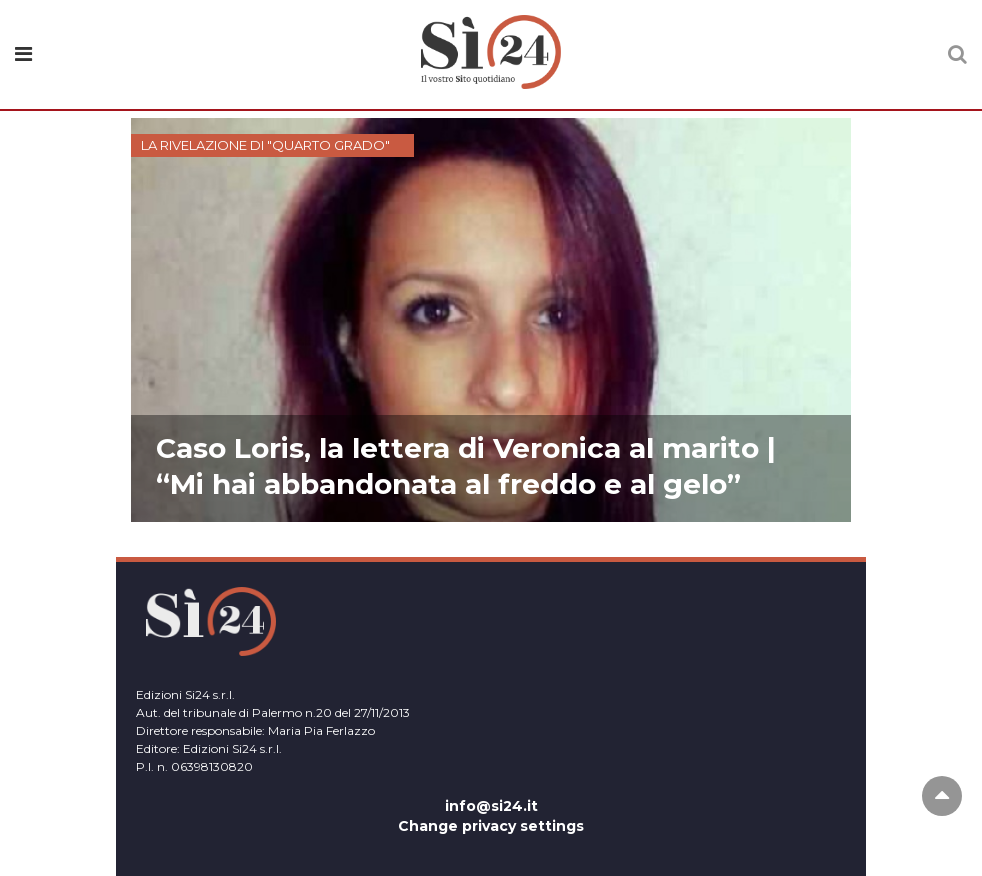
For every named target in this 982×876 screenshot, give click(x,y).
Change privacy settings (491, 826)
